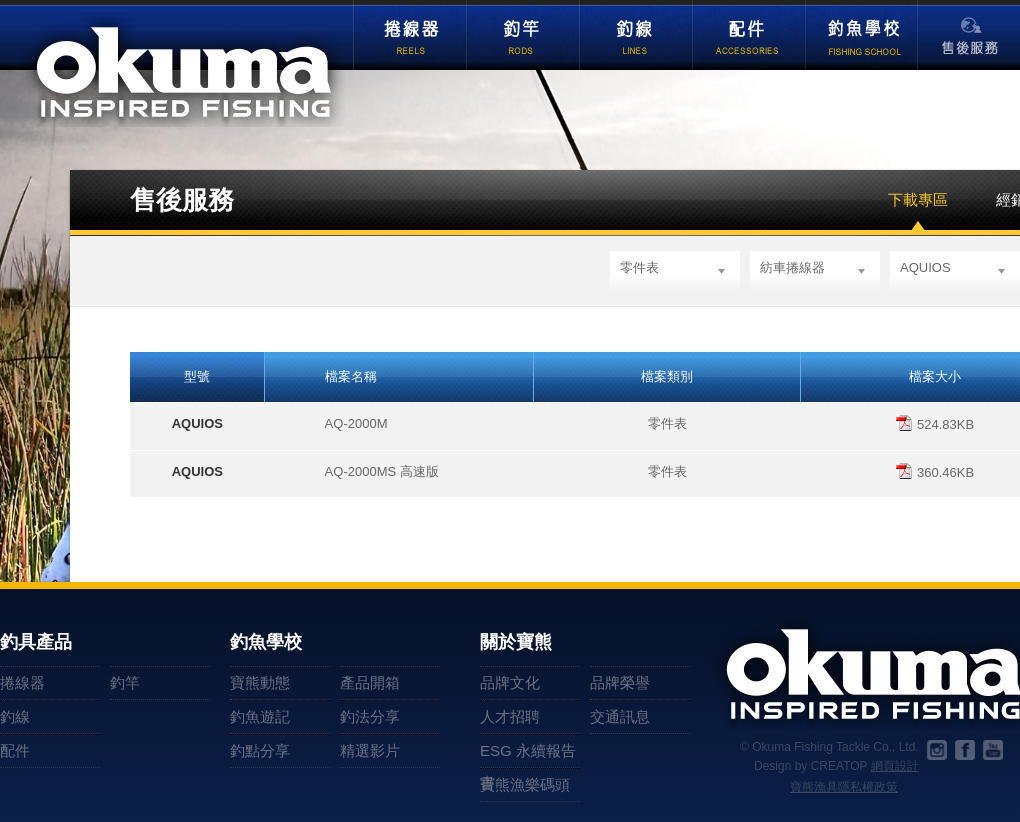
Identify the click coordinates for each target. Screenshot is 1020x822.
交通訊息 (620, 716)
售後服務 (970, 43)
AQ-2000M (356, 423)
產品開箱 (370, 682)
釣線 (635, 36)
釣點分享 (260, 750)
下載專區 (918, 200)
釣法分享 (370, 716)
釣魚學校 (861, 36)
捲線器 (409, 36)
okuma (186, 69)
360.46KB (935, 472)
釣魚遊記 (260, 716)
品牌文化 (510, 682)
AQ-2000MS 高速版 (382, 471)
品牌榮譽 (620, 682)
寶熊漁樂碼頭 (525, 784)
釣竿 (522, 36)
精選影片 (370, 750)
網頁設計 (895, 766)
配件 (748, 36)
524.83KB (935, 424)
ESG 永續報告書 (528, 755)
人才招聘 (510, 716)
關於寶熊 (516, 642)
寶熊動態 (260, 682)
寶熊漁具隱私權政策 (844, 787)
